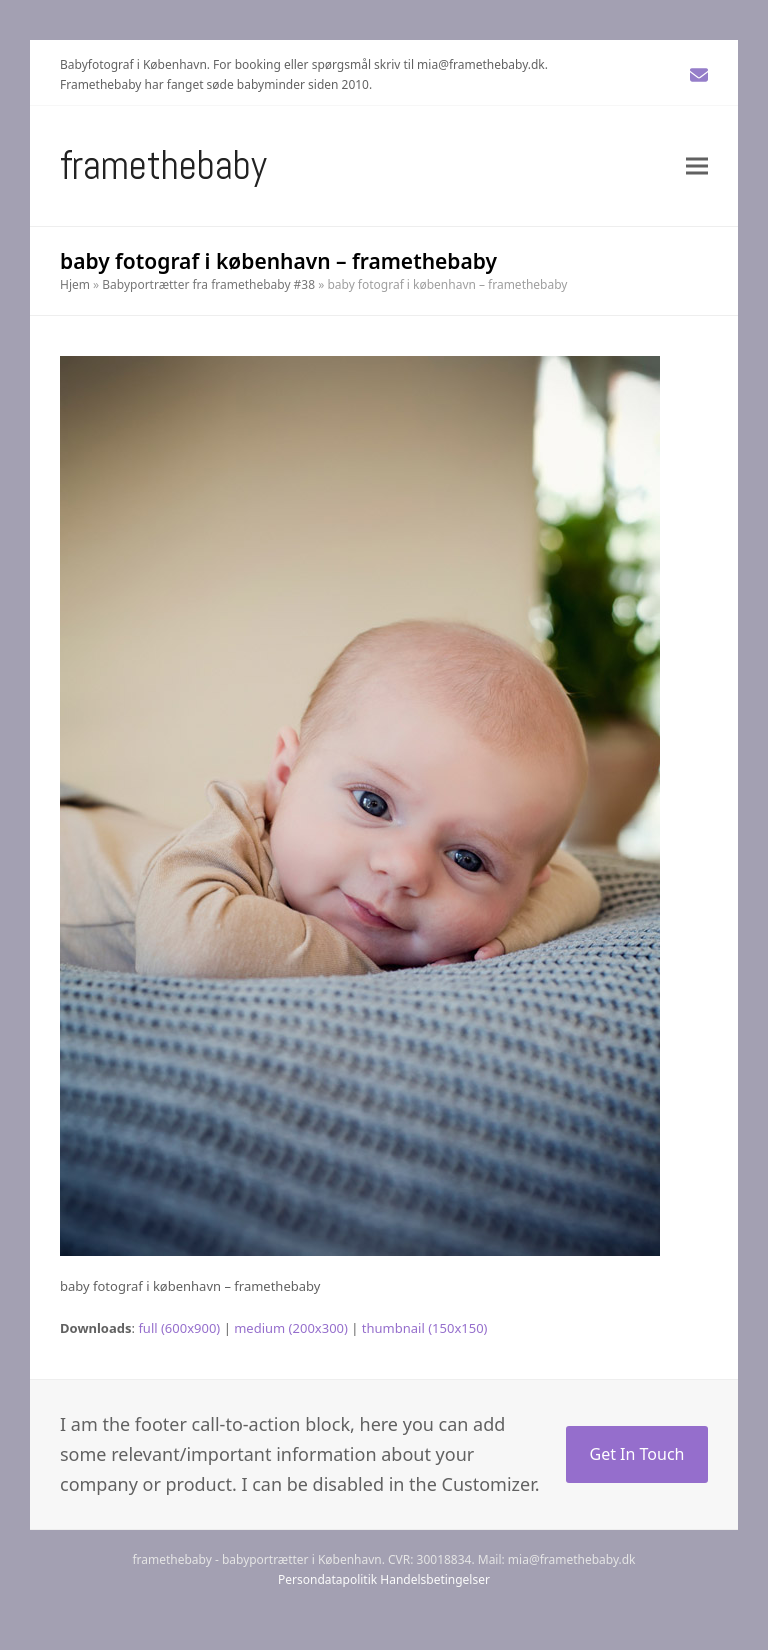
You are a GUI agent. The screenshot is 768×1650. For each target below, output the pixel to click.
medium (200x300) (291, 1328)
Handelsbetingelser (435, 1579)
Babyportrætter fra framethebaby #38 (208, 284)
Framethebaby (163, 165)
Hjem (75, 284)
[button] (697, 165)
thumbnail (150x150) (425, 1328)
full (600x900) (179, 1328)
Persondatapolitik (327, 1579)
